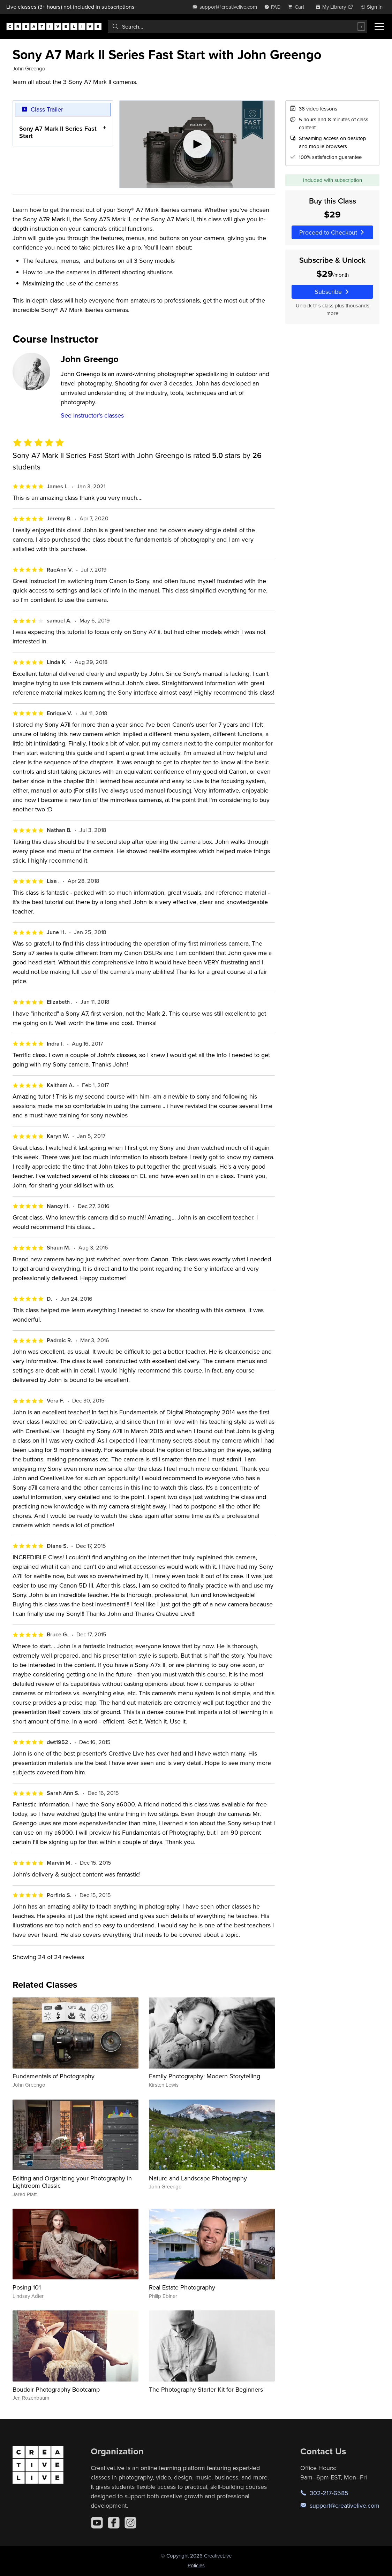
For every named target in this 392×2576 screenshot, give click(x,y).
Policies (196, 2565)
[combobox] (237, 26)
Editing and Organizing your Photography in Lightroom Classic (72, 2182)
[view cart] (298, 7)
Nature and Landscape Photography (198, 2178)
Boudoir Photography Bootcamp (56, 2389)
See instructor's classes (92, 415)
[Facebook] (113, 2522)
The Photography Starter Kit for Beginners (206, 2389)
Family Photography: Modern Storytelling (204, 2076)
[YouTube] (97, 2522)
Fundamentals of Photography (54, 2076)
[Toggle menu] (379, 26)
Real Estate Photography (182, 2287)
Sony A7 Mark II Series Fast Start (58, 132)
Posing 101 (27, 2287)
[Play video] (197, 144)
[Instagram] (130, 2522)
